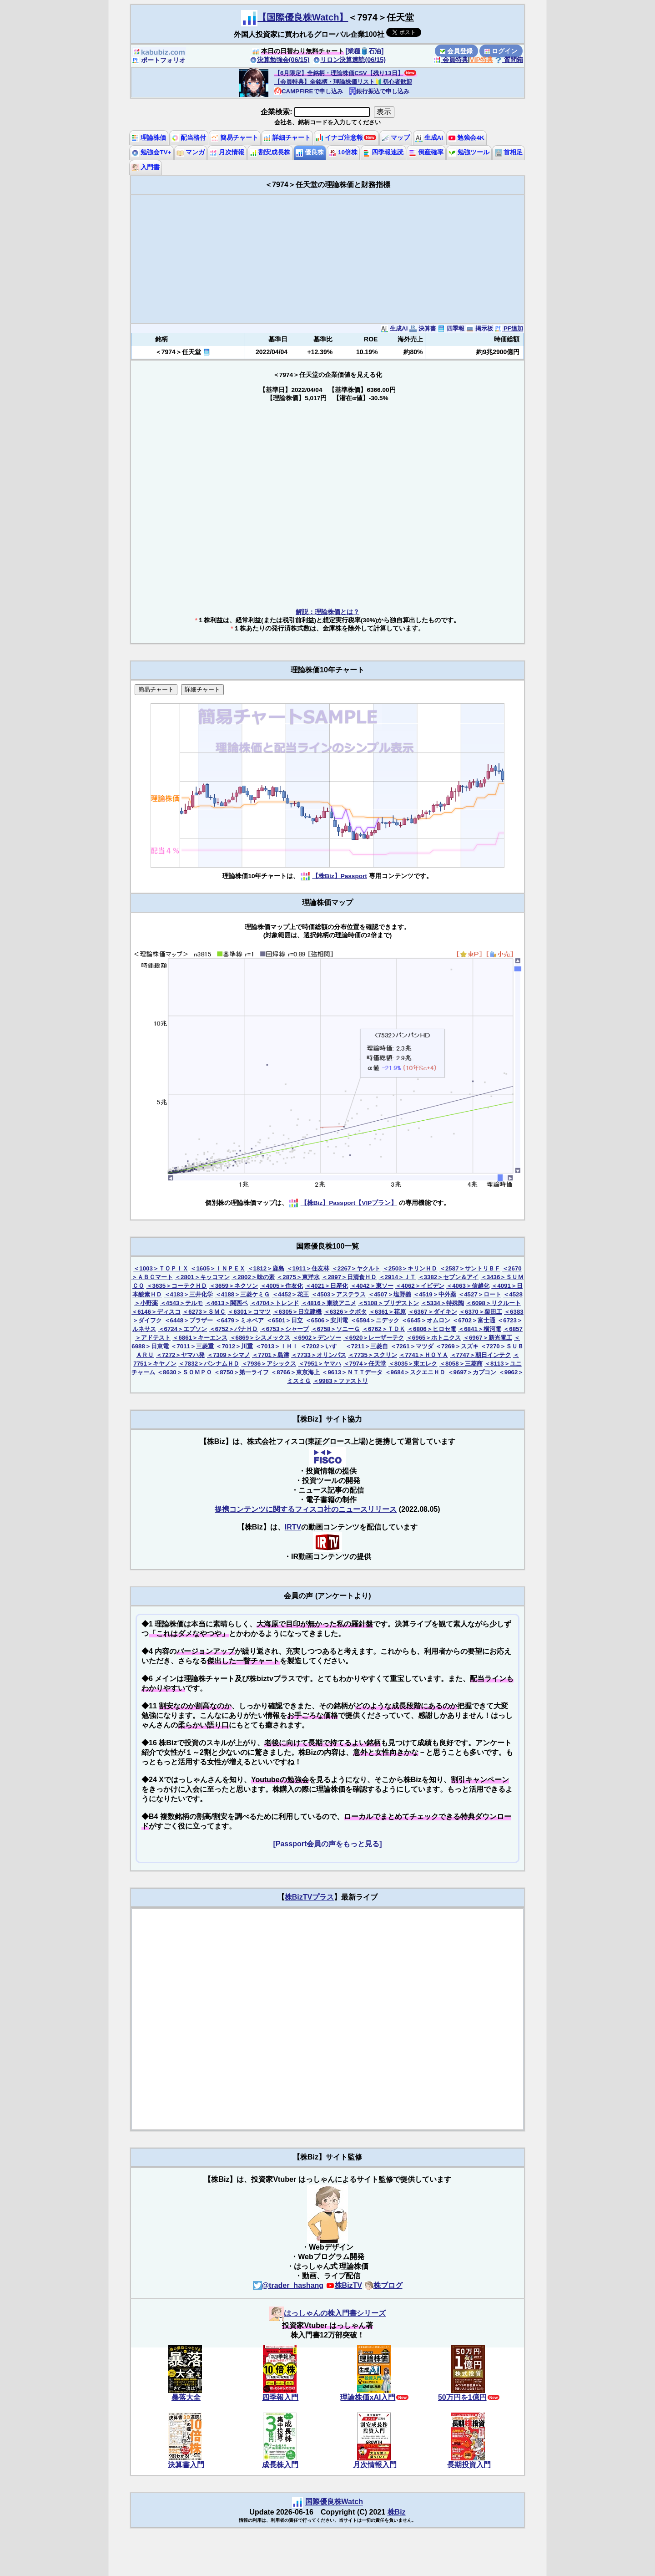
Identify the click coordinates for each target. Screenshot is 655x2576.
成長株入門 (280, 2465)
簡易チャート (234, 137)
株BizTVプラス (309, 1897)
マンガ (190, 152)
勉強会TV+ (151, 152)
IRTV (293, 1527)
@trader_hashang (288, 2285)
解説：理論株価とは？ (327, 612)
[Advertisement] (327, 259)
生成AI (429, 137)
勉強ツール (468, 152)
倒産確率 (426, 152)
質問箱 (509, 59)
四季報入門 (280, 2397)
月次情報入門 (375, 2465)
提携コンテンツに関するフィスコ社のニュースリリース (306, 1509)
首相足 (509, 152)
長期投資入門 (469, 2465)
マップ (396, 137)
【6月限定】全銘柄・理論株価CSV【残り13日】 (338, 73)
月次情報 (227, 152)
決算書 (422, 328)
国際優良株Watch (334, 2502)
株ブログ (383, 2285)
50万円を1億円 (462, 2397)
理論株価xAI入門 (367, 2397)
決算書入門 (186, 2465)
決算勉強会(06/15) (280, 59)
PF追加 (508, 328)
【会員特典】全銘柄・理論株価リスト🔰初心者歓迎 (343, 81)
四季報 (451, 328)
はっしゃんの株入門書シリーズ (327, 2313)
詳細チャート (287, 137)
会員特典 (450, 59)
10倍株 (343, 152)
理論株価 (148, 137)
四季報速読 (383, 152)
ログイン (500, 51)
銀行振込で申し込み (379, 91)
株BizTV (344, 2285)
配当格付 (188, 137)
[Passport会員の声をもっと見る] (327, 1844)
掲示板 (479, 328)
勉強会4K (466, 137)
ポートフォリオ (159, 60)
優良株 (310, 152)
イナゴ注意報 (339, 137)
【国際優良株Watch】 (302, 17)
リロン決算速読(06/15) (349, 59)
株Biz (397, 2512)
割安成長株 (270, 152)
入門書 (145, 167)
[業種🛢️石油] (365, 51)
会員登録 (456, 51)
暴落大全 (186, 2397)
